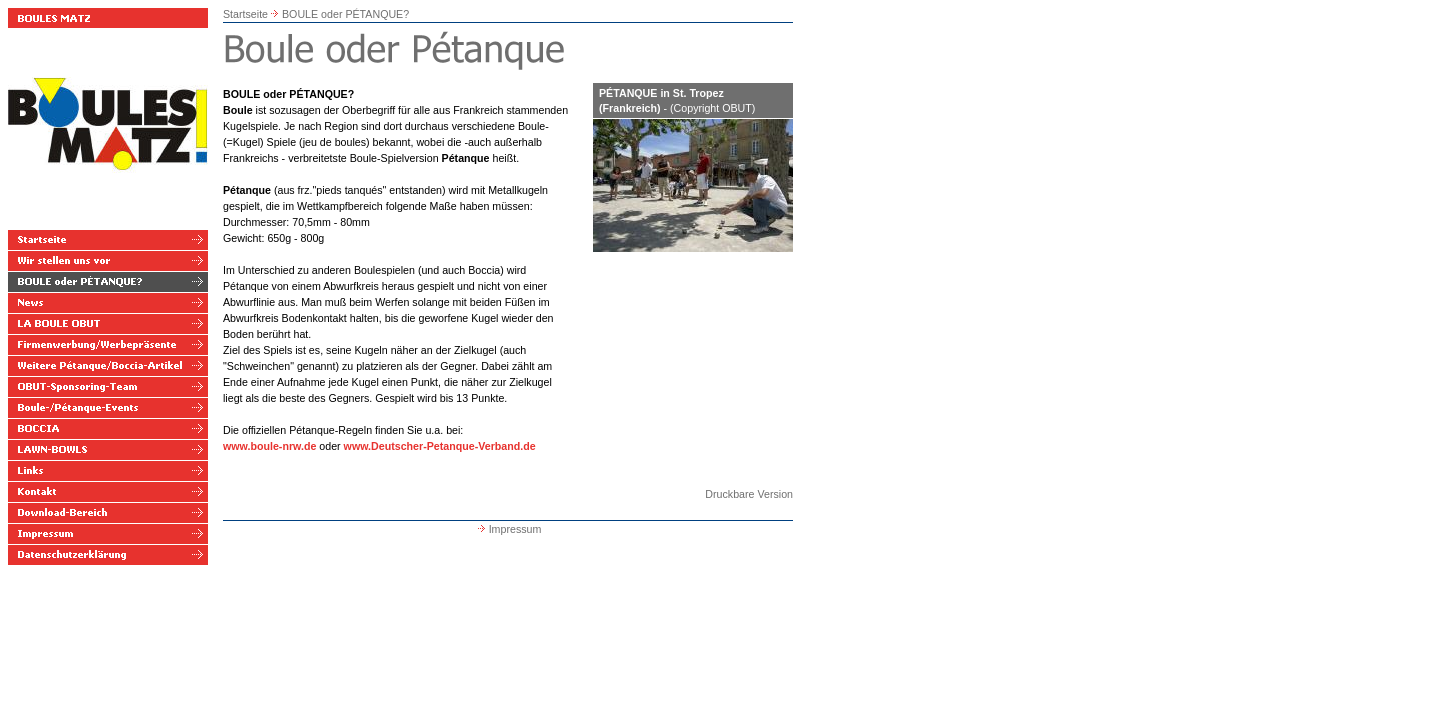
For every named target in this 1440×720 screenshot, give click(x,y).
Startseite (245, 14)
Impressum (508, 529)
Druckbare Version (749, 494)
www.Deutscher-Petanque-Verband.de (440, 446)
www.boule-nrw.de (269, 446)
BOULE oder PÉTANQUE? (345, 14)
